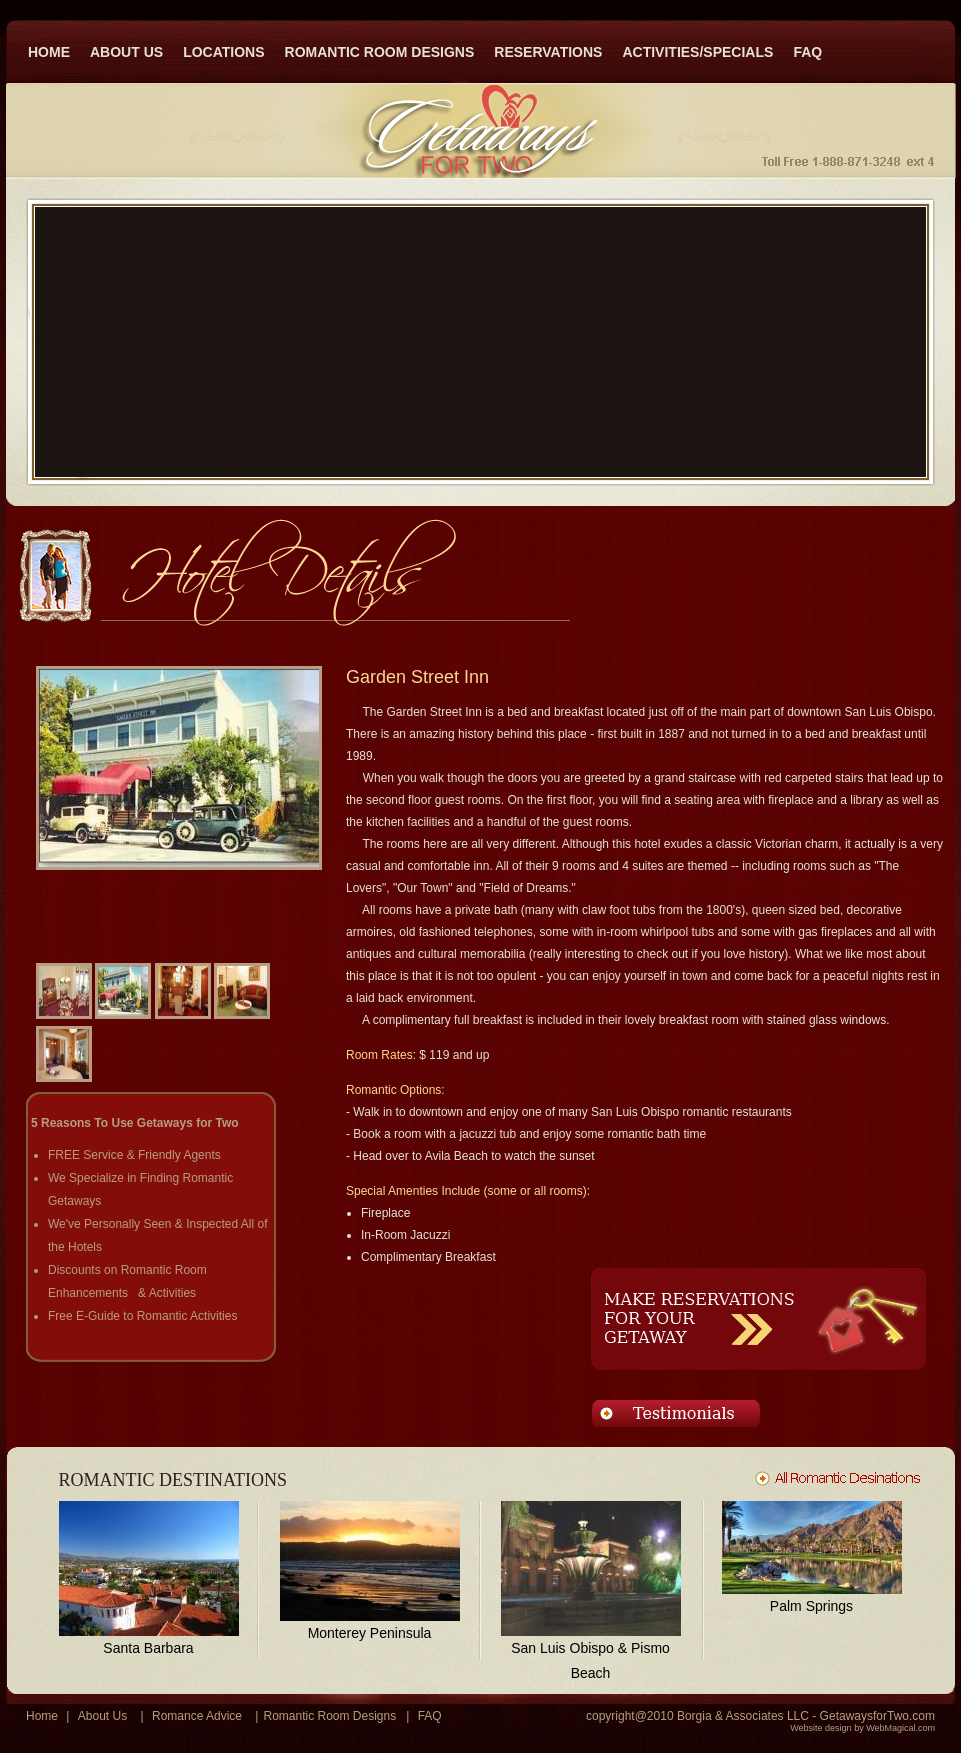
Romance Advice (197, 1716)
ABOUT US (126, 52)
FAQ (807, 52)
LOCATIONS (223, 52)
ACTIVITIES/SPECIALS (697, 52)
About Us (102, 1716)
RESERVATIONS (548, 52)
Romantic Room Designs (329, 1716)
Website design (820, 1728)
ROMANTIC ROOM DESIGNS (380, 52)
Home (42, 1716)
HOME (49, 52)
